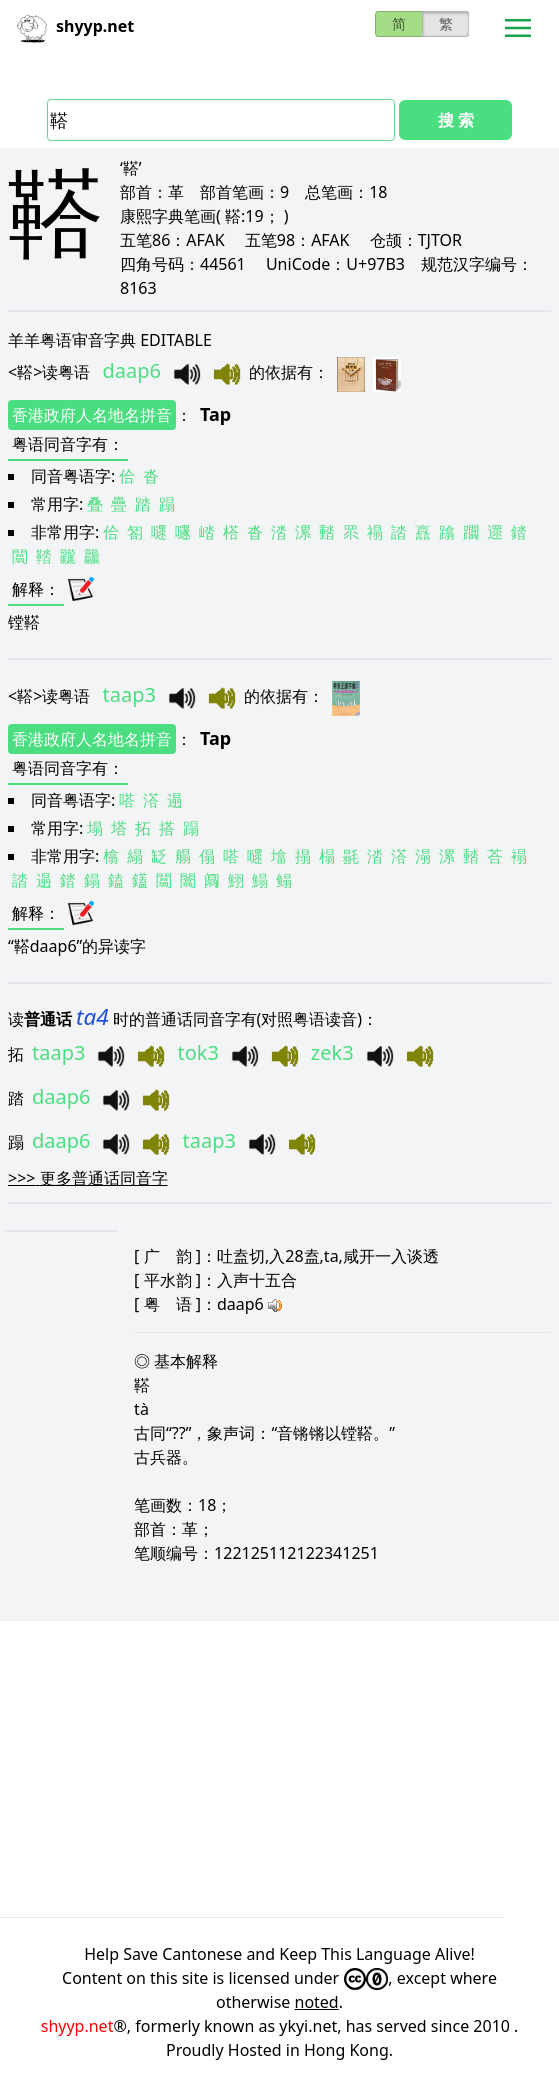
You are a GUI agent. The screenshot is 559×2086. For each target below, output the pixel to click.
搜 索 (456, 120)
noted (317, 2002)
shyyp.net (77, 2026)
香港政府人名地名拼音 (92, 415)
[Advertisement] (279, 1769)
